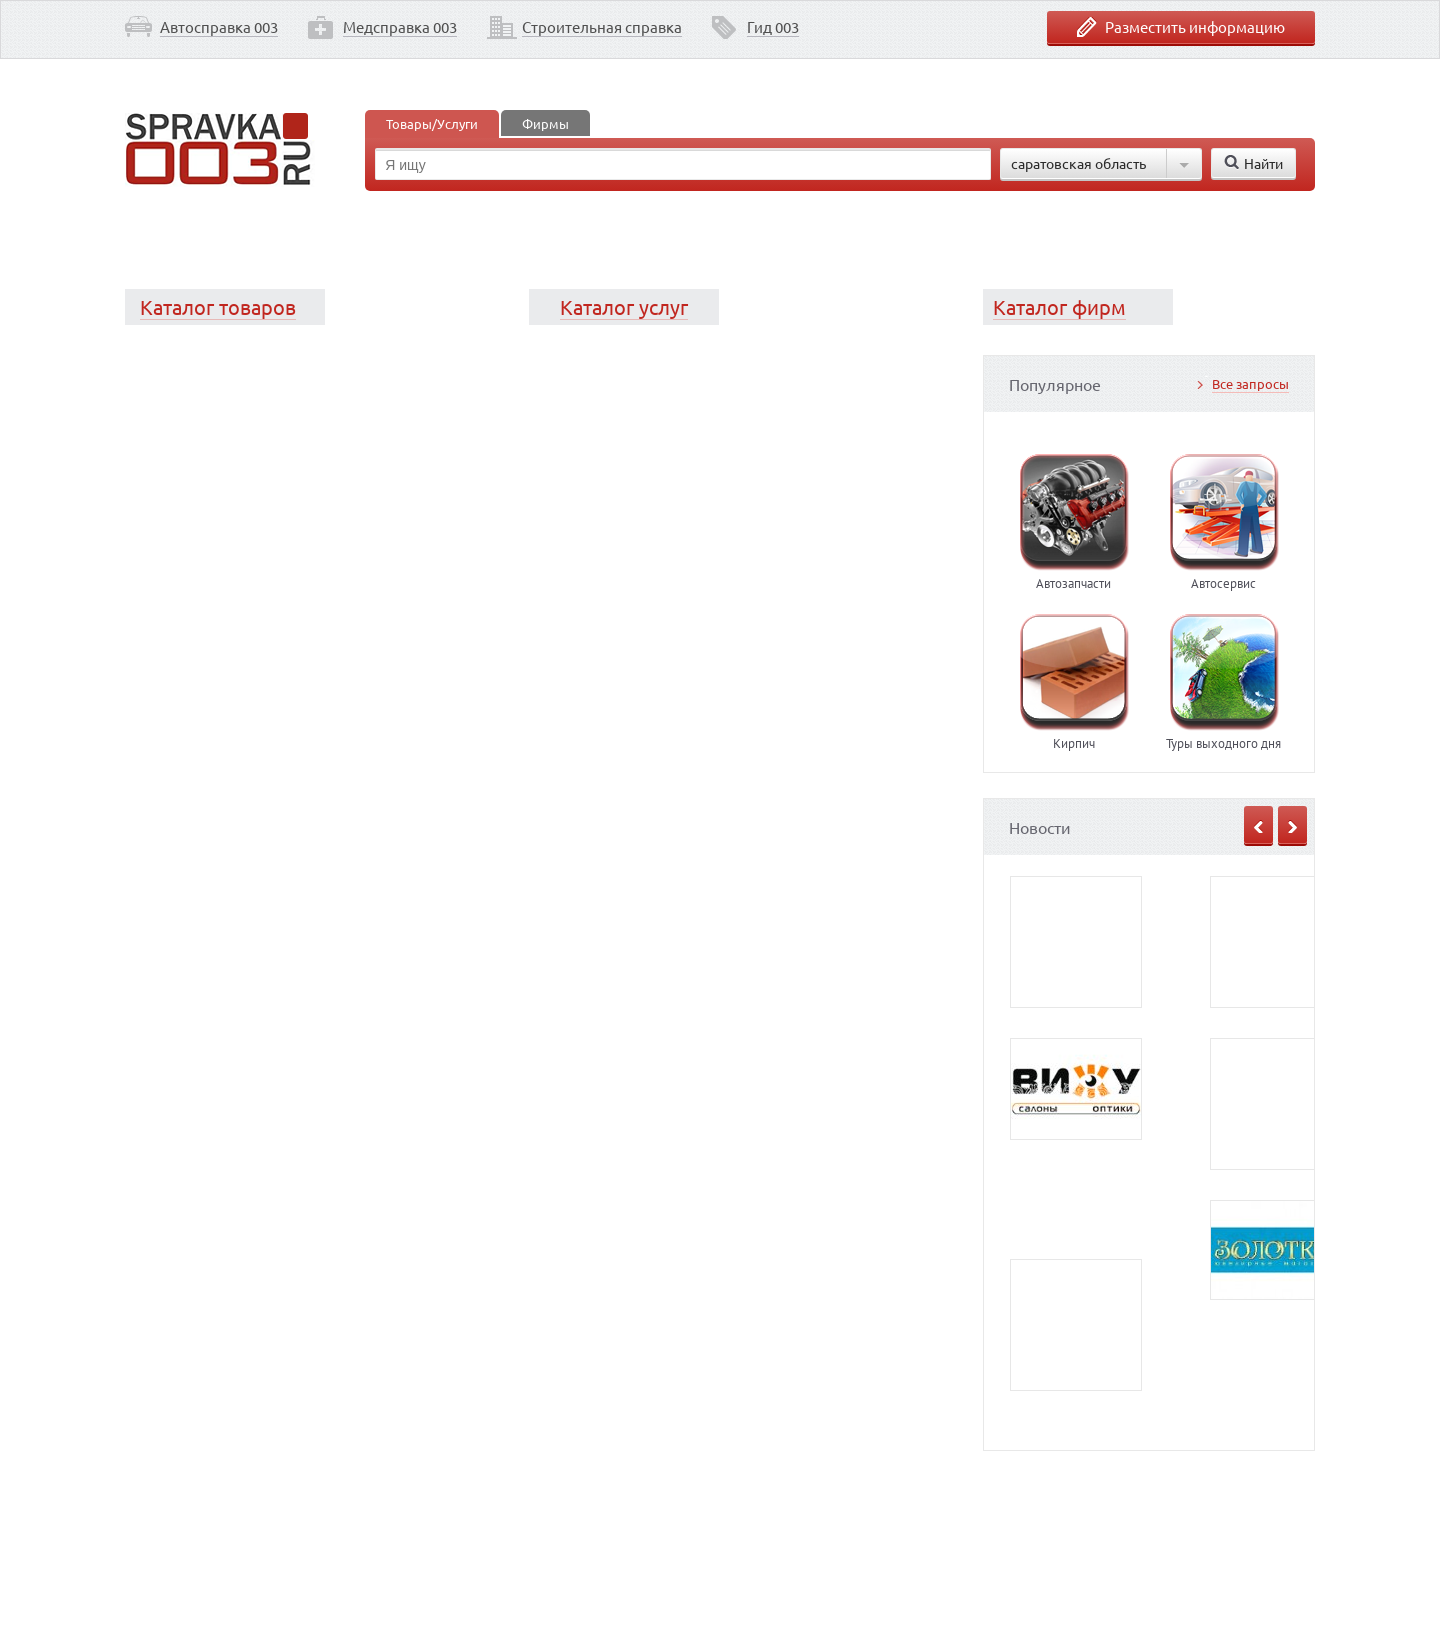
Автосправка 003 (219, 26)
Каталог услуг (624, 306)
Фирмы (545, 123)
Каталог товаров (218, 306)
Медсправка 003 (400, 26)
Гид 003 (773, 26)
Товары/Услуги (432, 123)
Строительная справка (602, 26)
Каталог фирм (1059, 306)
